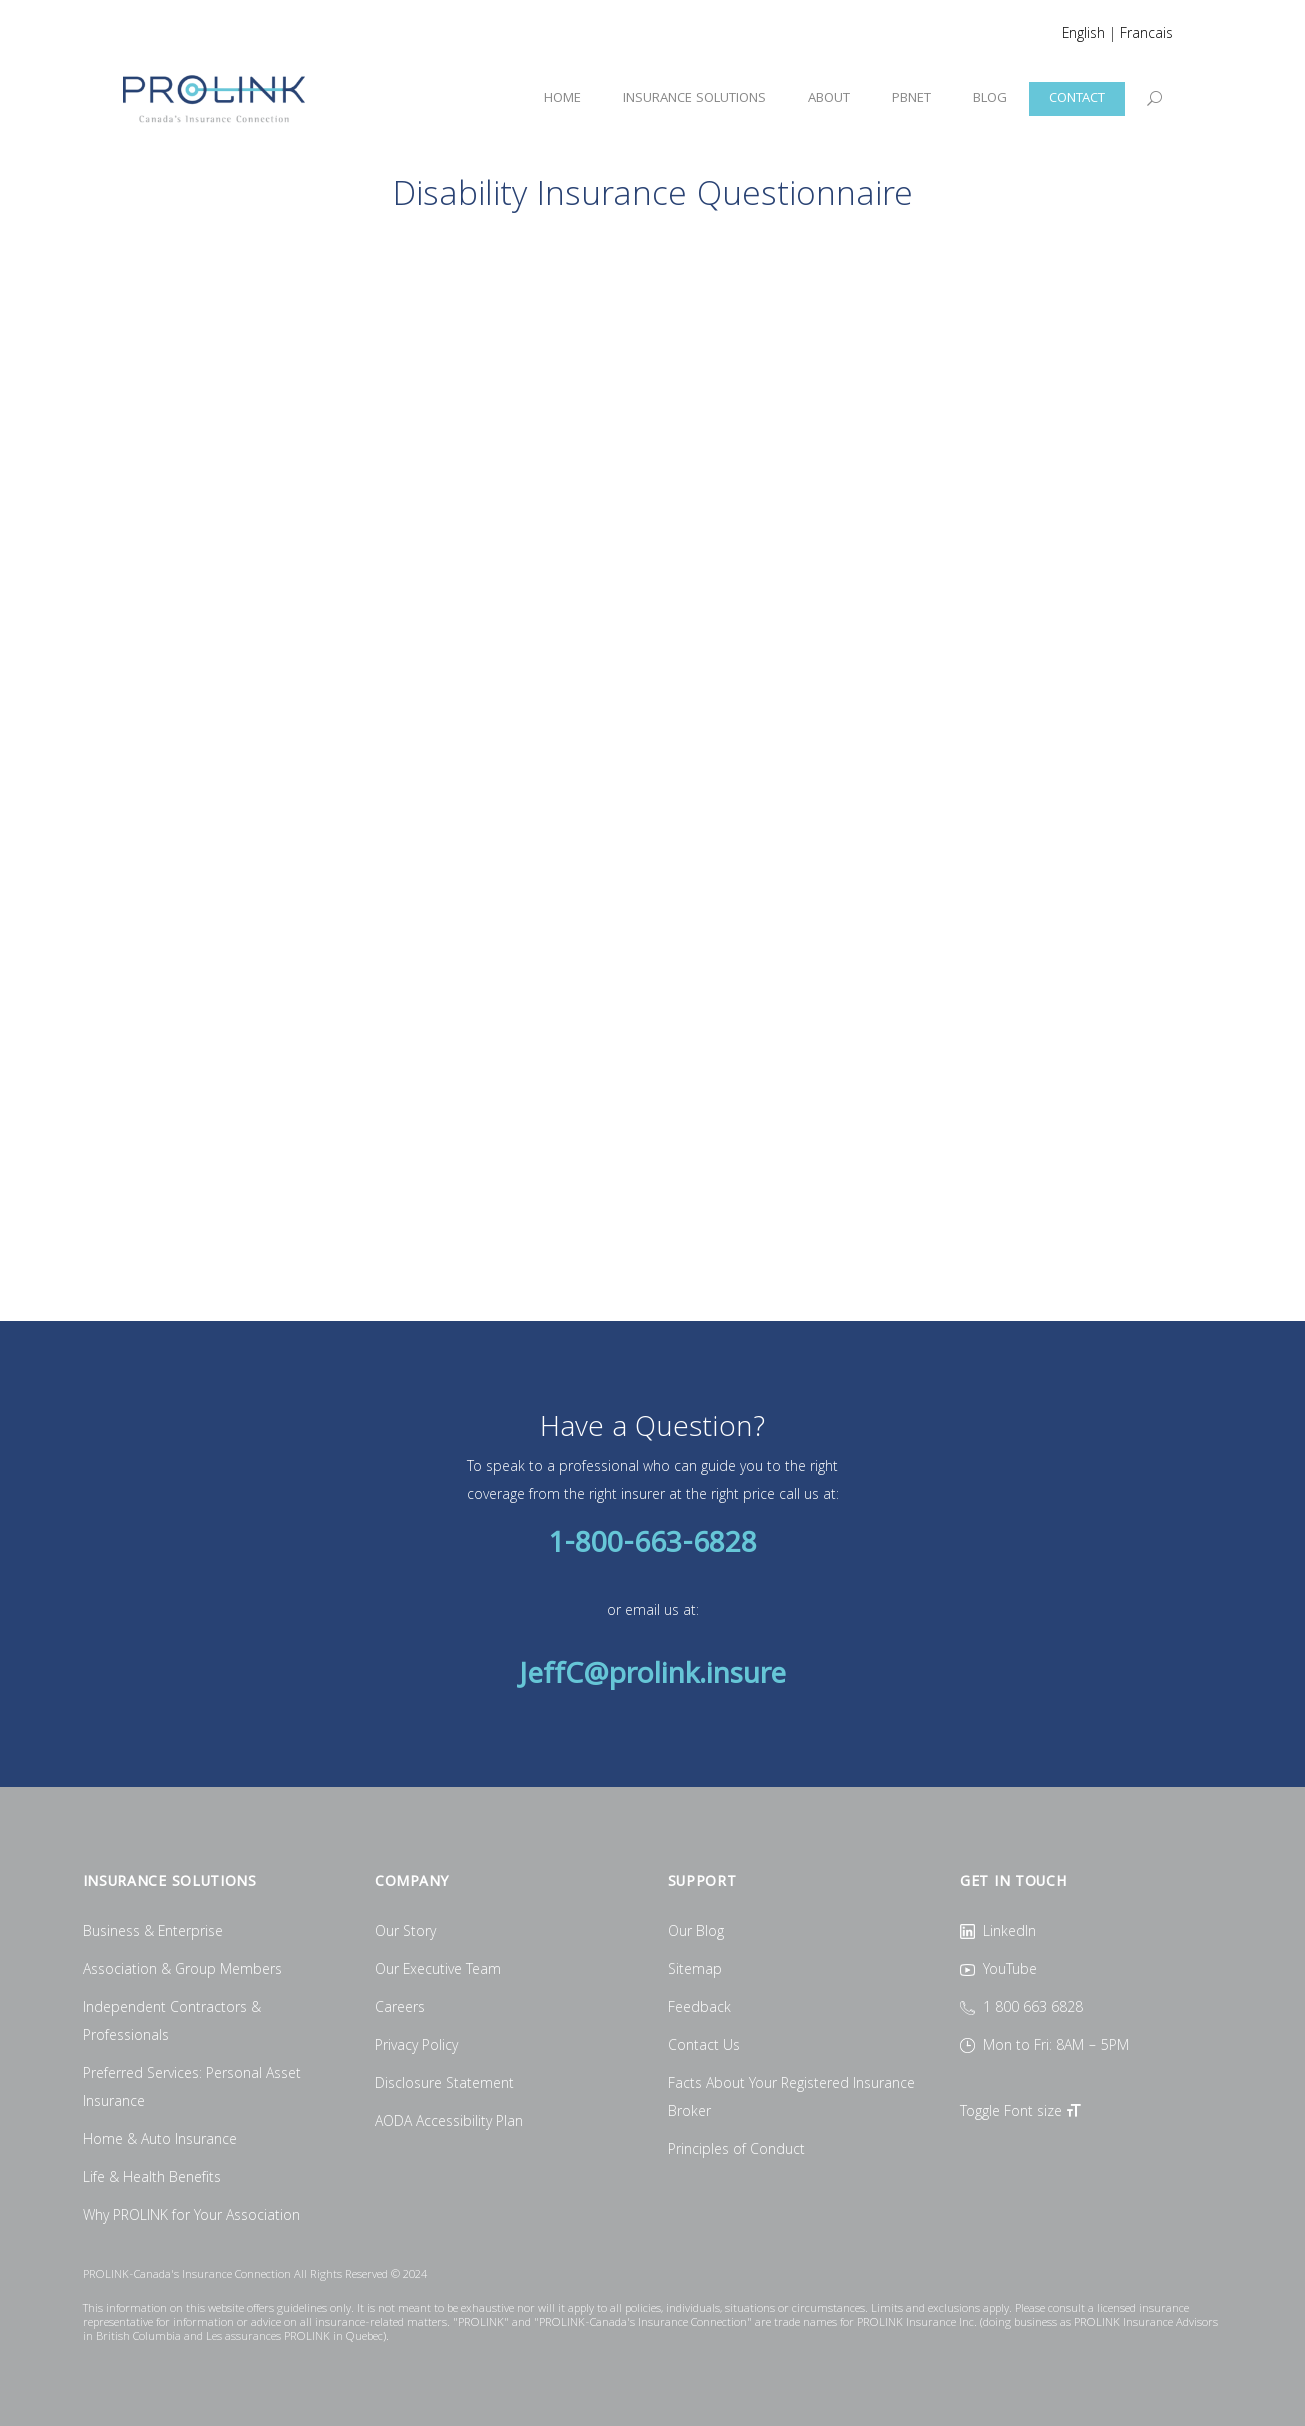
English (1083, 35)
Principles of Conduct (736, 2151)
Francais (1146, 35)
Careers (400, 2009)
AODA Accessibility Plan (449, 2123)
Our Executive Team (438, 1971)
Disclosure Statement (444, 2085)
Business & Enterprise (153, 1933)
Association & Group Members (182, 1971)
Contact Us (704, 2047)
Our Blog (696, 1933)
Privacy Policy (416, 2047)
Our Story (405, 1933)
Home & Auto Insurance (160, 2141)
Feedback (699, 2009)
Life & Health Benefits (152, 2179)
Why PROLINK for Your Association (191, 2217)
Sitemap (695, 1971)
